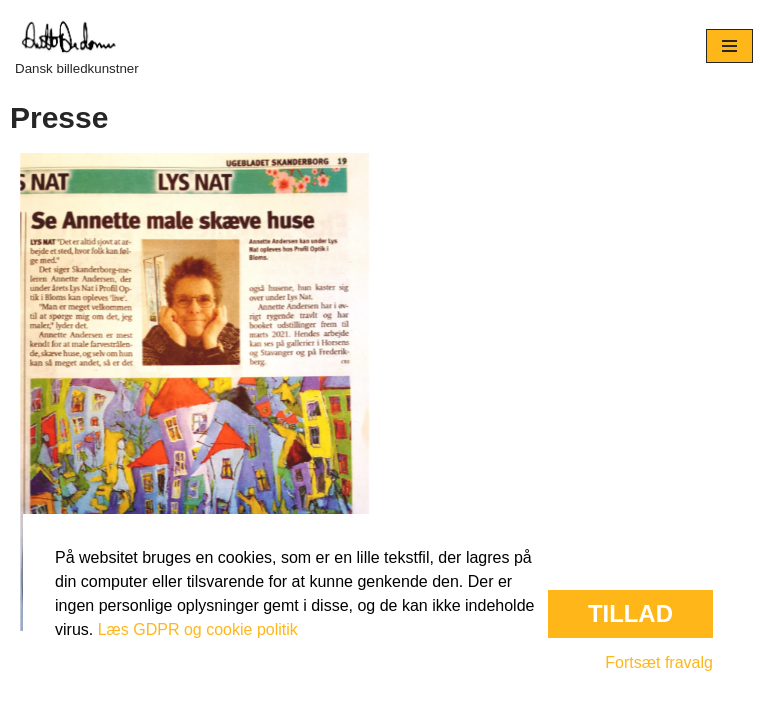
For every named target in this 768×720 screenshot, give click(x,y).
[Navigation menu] (729, 46)
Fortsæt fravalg (659, 662)
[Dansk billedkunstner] (77, 46)
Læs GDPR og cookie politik (198, 629)
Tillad (630, 613)
